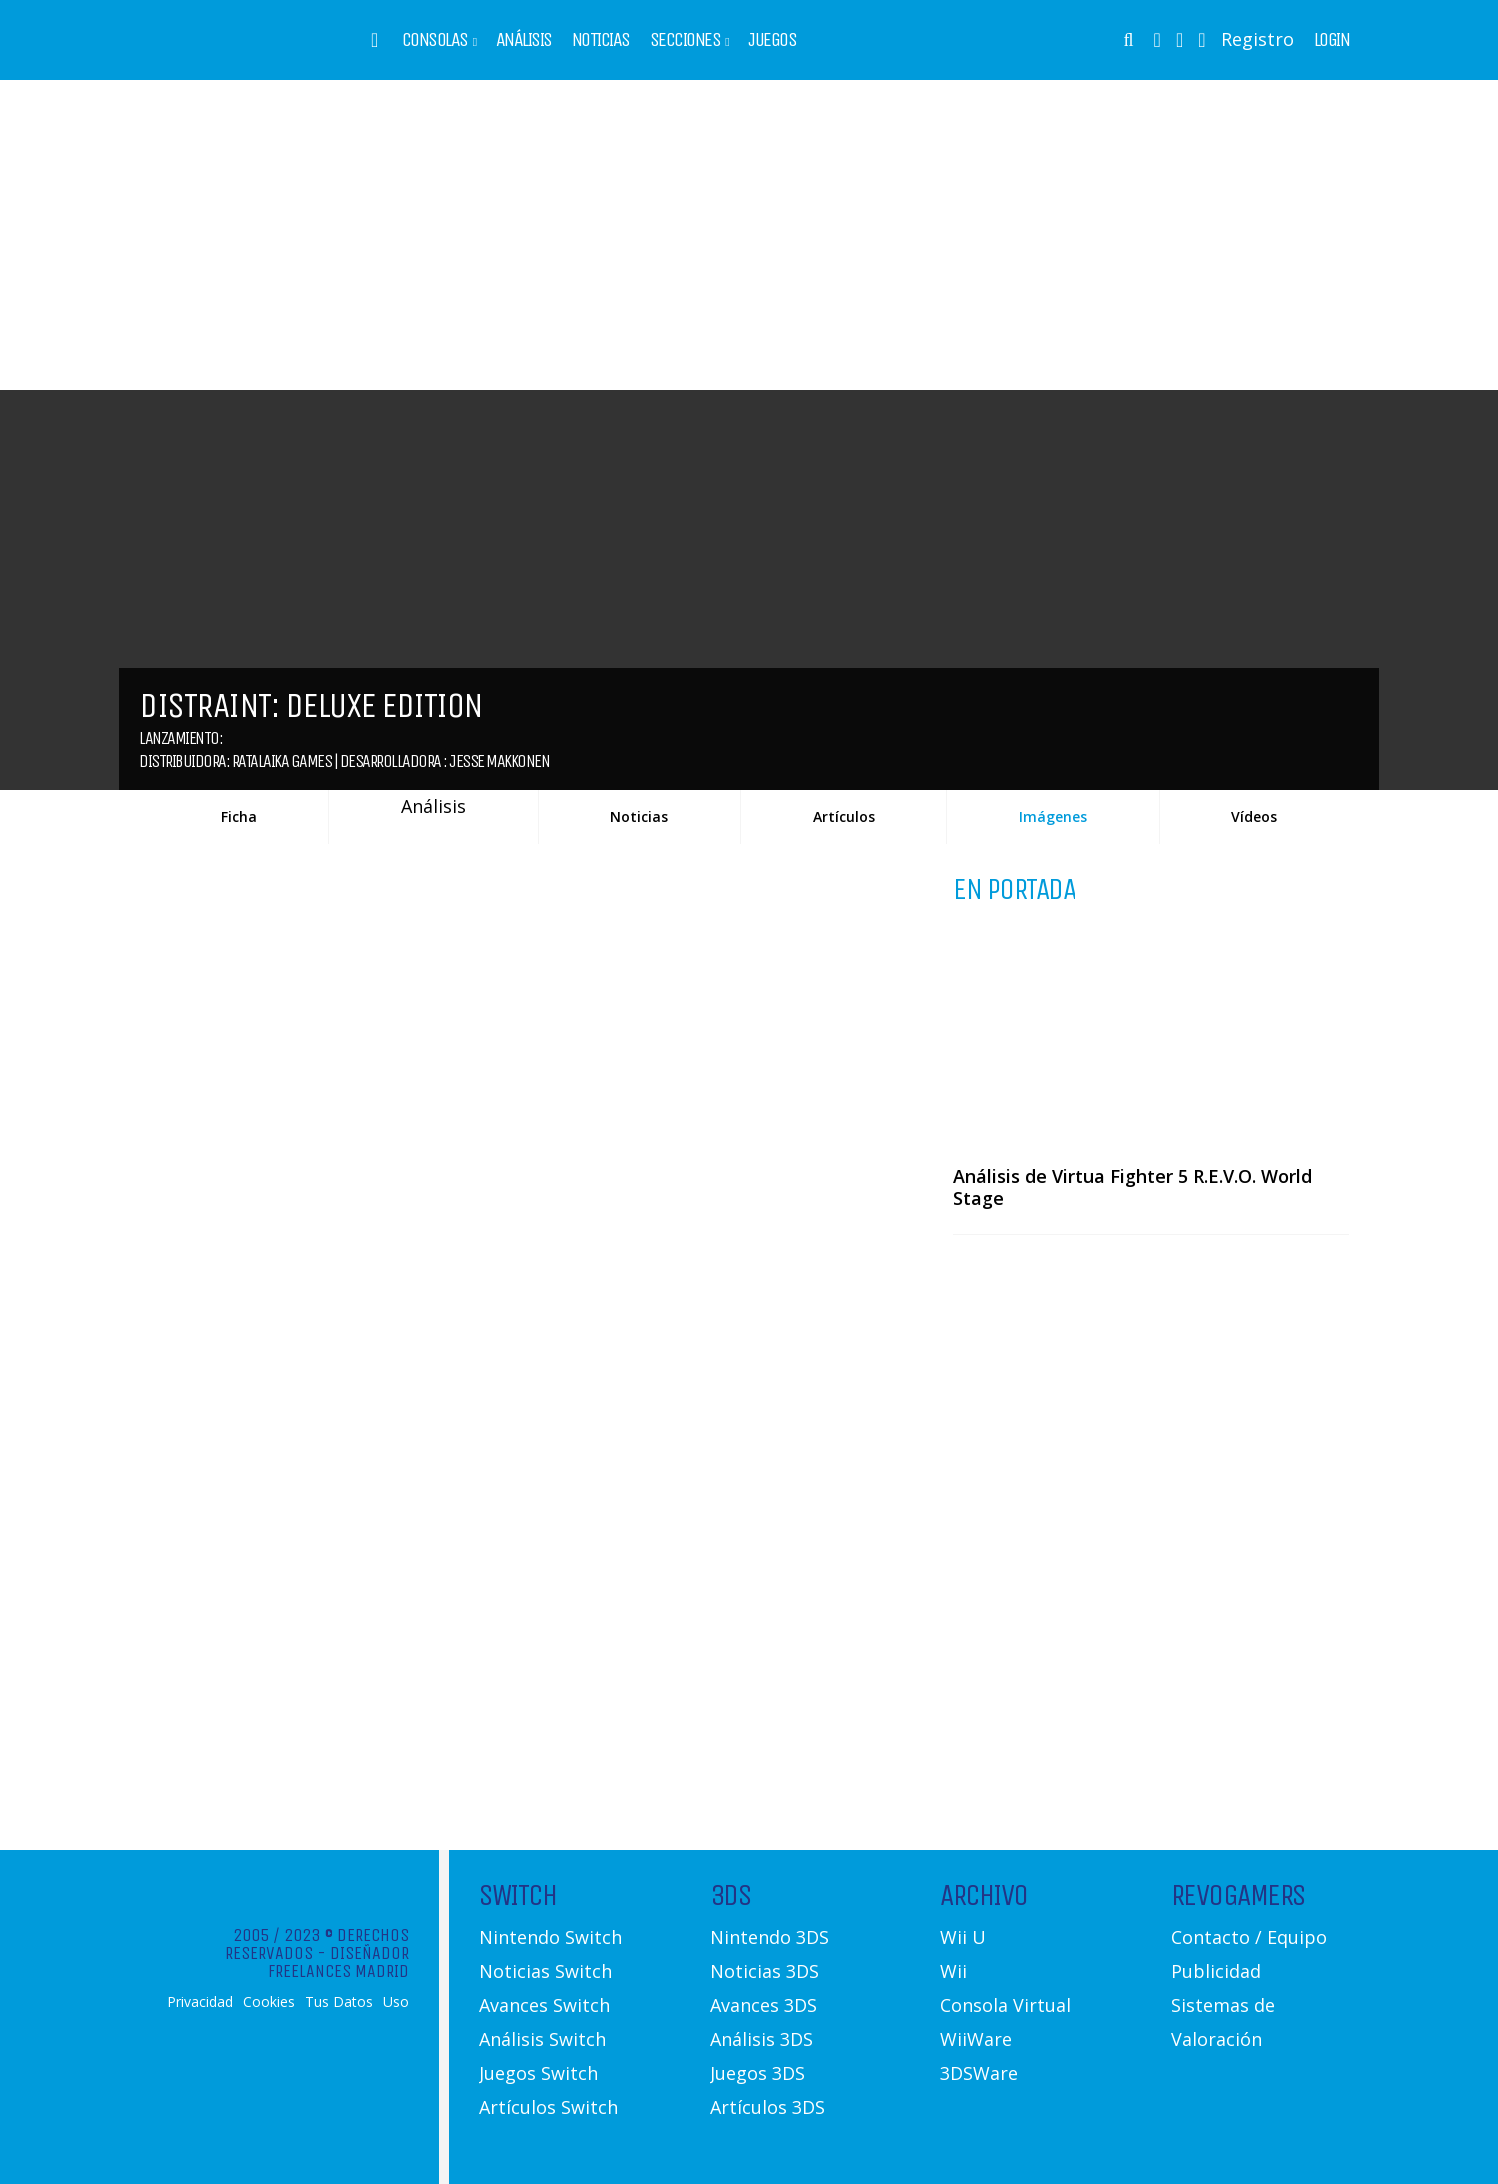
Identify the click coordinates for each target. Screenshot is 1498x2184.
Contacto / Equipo (1249, 1937)
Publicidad (1216, 1971)
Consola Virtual (1005, 2005)
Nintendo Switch (550, 1937)
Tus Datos (339, 2002)
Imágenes (1053, 816)
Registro (1257, 39)
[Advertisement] (749, 235)
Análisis (524, 40)
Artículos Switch (548, 2107)
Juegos (772, 40)
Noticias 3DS (764, 1971)
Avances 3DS (763, 2005)
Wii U (963, 1937)
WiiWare (976, 2039)
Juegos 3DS (757, 2073)
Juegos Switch (538, 2073)
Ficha (239, 816)
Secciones (685, 40)
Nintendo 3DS (769, 1937)
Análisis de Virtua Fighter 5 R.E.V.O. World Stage (1132, 1187)
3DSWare (979, 2073)
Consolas (435, 40)
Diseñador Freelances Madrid (338, 1962)
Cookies (269, 2002)
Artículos (844, 816)
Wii (953, 1971)
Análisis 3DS (761, 2039)
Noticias (601, 40)
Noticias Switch (545, 1971)
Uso (396, 2002)
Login (1332, 40)
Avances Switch (544, 2005)
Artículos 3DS (767, 2107)
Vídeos (1254, 816)
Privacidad (200, 2002)
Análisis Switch (542, 2039)
